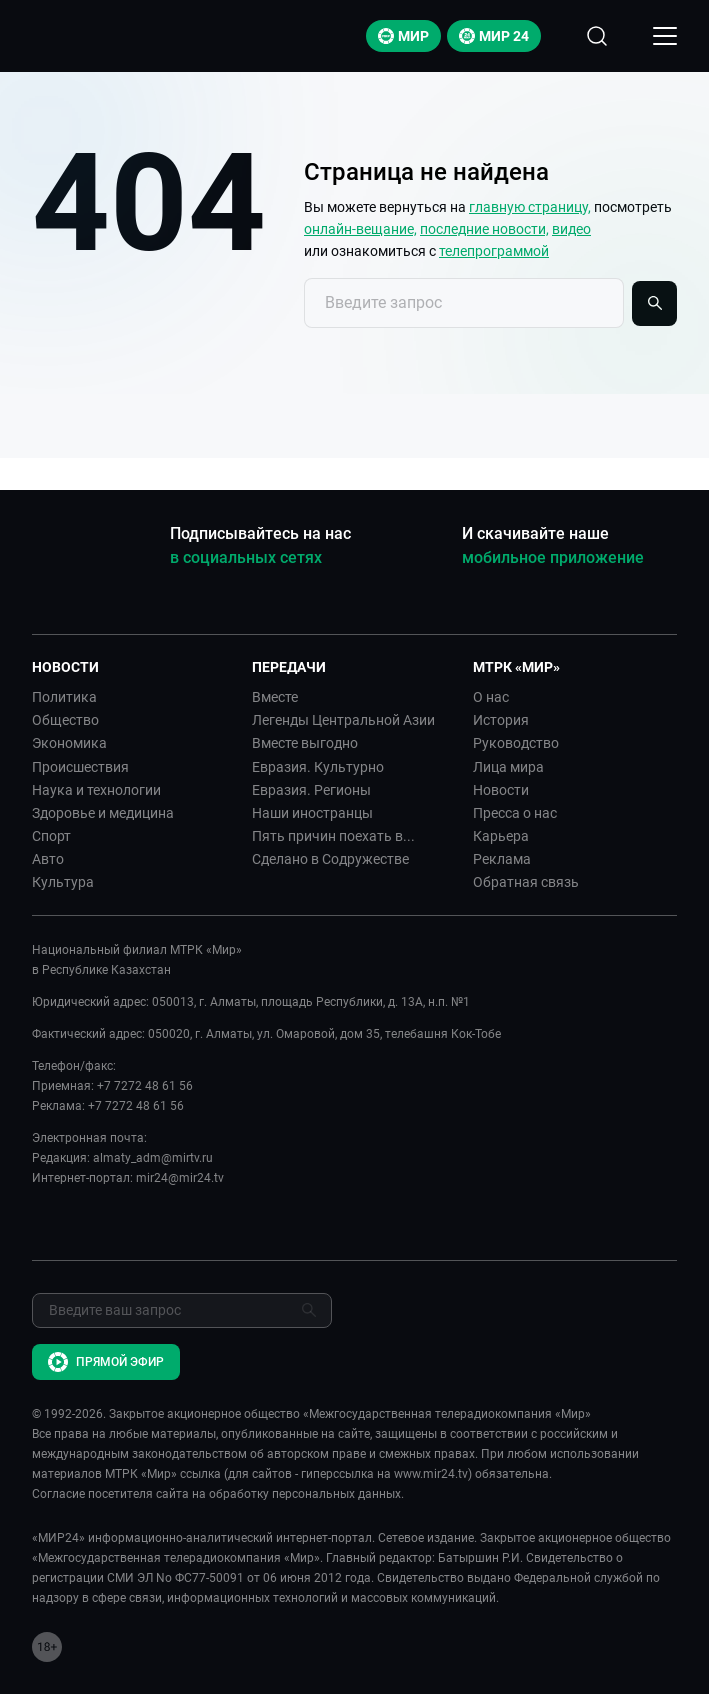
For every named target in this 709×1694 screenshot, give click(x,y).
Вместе (275, 697)
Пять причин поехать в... (333, 836)
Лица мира (508, 767)
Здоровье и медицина (103, 813)
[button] (134, 667)
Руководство (516, 743)
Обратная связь (526, 882)
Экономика (69, 743)
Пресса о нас (515, 813)
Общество (65, 720)
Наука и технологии (96, 790)
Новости (501, 790)
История (501, 720)
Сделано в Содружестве (330, 859)
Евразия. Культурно (318, 767)
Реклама (502, 859)
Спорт (51, 836)
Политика (64, 697)
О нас (491, 697)
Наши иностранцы (312, 813)
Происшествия (80, 767)
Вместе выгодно (305, 743)
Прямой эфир (106, 1362)
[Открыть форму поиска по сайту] (597, 36)
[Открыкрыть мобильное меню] (665, 36)
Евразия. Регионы (311, 790)
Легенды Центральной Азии (343, 720)
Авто (48, 859)
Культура (63, 882)
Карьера (501, 836)
